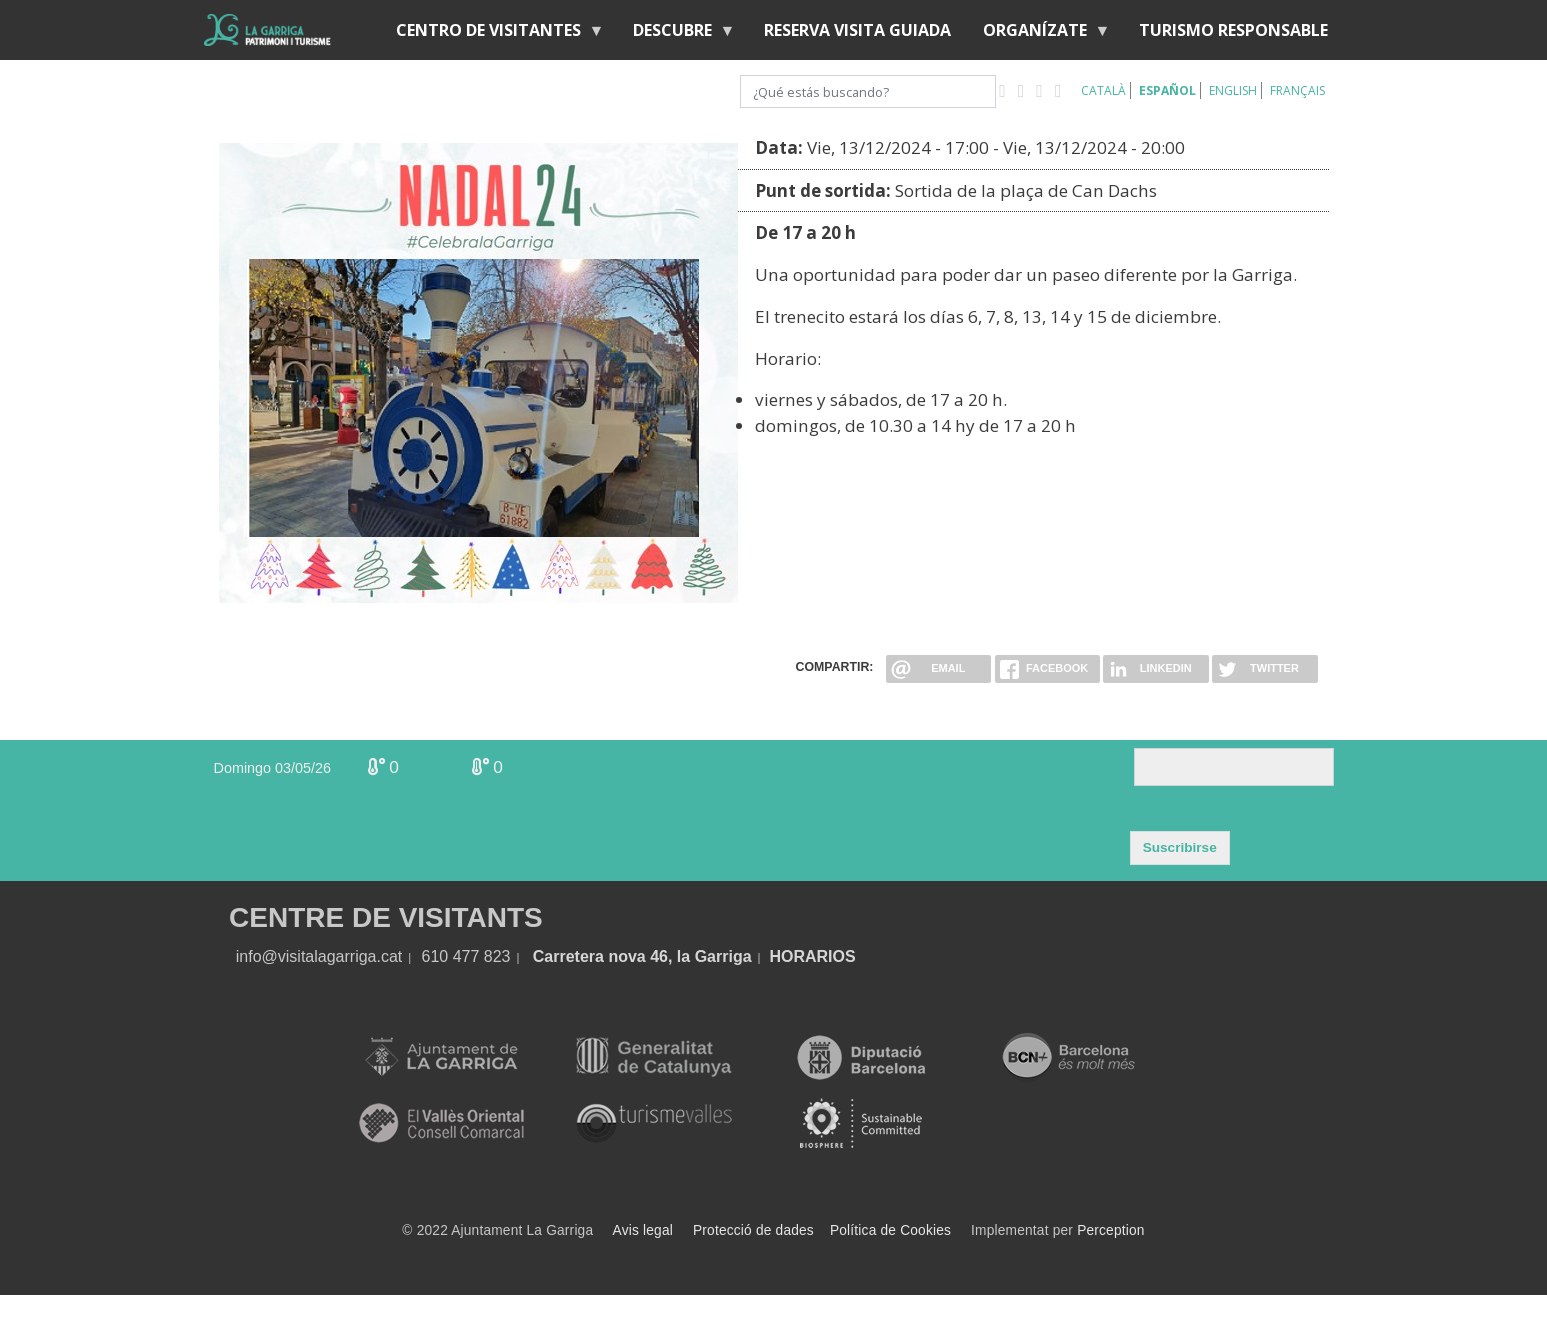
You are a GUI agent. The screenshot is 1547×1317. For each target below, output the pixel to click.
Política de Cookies (890, 1230)
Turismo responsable (1233, 30)
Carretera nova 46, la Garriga (642, 956)
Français (1297, 90)
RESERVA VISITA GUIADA (857, 30)
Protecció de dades (753, 1230)
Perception (1111, 1230)
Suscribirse (1180, 847)
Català (1103, 90)
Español (1167, 90)
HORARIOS (812, 956)
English (1233, 90)
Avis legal (643, 1230)
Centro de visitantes (492, 34)
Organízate (1039, 34)
